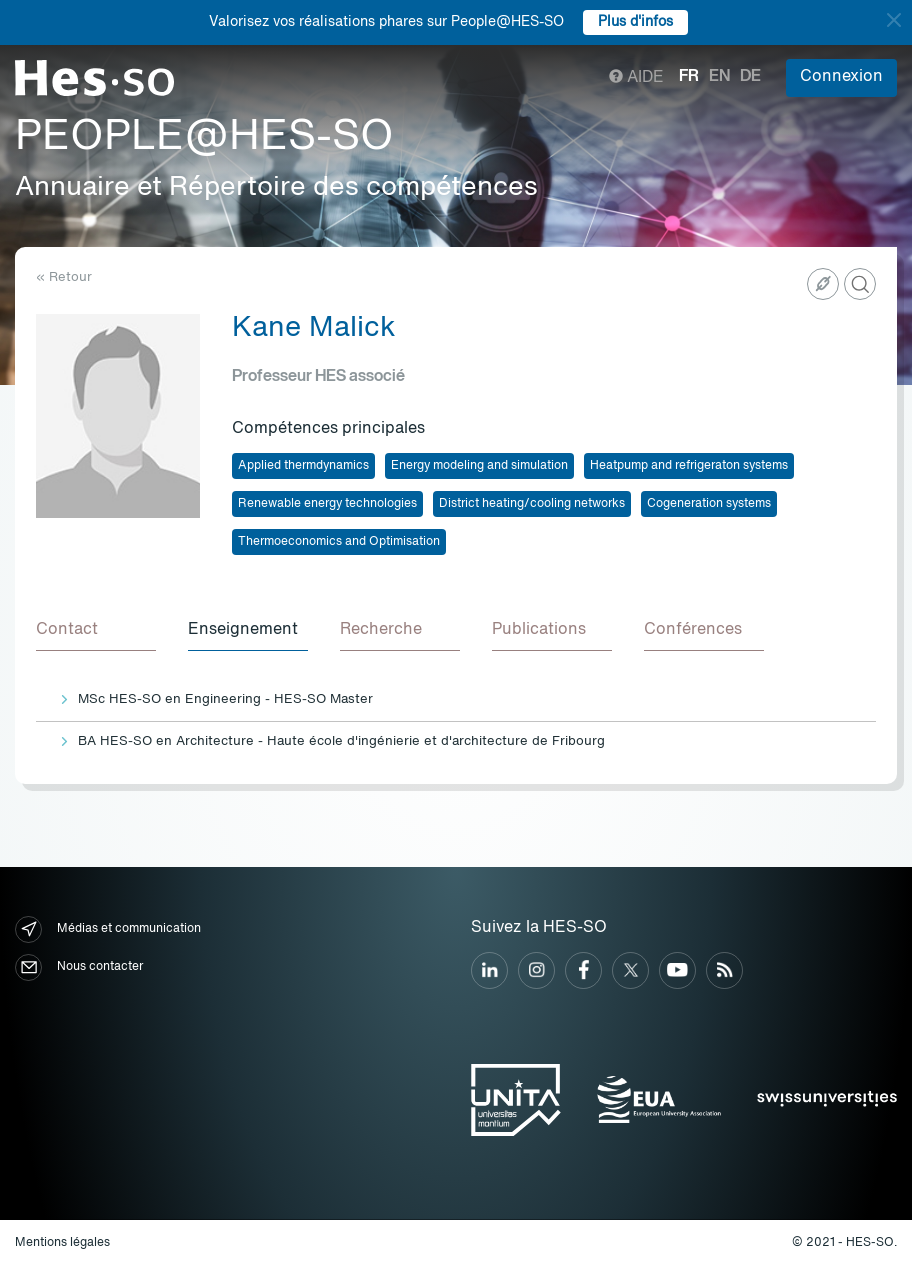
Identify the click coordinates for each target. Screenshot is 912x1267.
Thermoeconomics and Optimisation (339, 542)
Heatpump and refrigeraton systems (689, 466)
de (750, 77)
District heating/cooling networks (532, 504)
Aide (636, 78)
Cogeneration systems (709, 504)
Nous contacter (79, 967)
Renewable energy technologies (327, 504)
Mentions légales (62, 1243)
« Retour (64, 277)
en (719, 77)
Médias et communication (108, 929)
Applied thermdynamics (303, 466)
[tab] (96, 631)
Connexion (841, 77)
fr (689, 77)
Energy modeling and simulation (479, 466)
